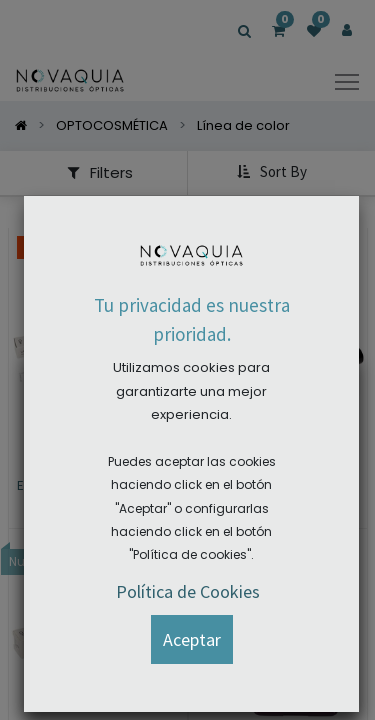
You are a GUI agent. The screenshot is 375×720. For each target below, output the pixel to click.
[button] (192, 639)
